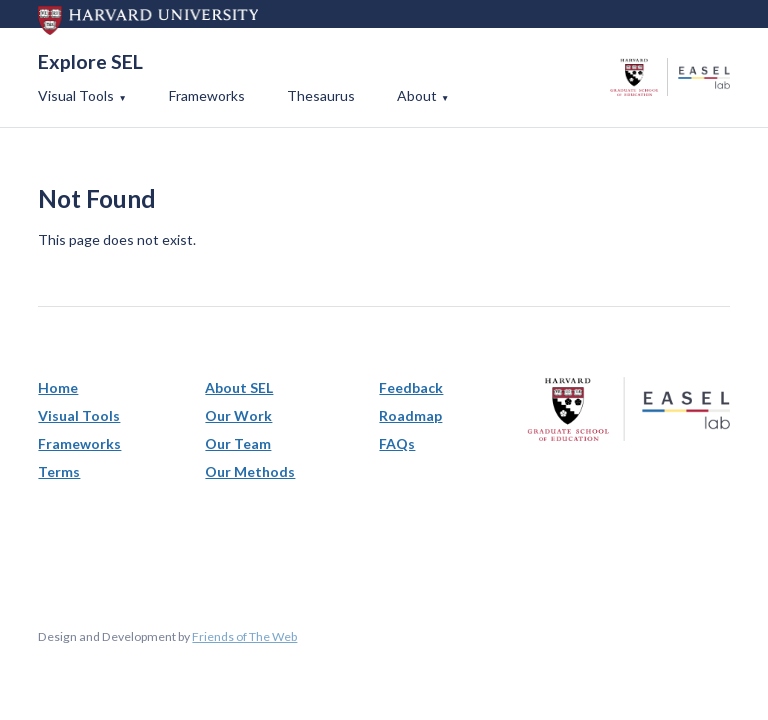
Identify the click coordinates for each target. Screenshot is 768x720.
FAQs (397, 443)
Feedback (411, 387)
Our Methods (250, 471)
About (417, 95)
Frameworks (207, 95)
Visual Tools (76, 95)
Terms (59, 471)
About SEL (239, 387)
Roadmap (410, 415)
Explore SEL (90, 61)
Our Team (238, 443)
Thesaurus (321, 95)
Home (58, 387)
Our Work (238, 415)
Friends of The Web (244, 636)
